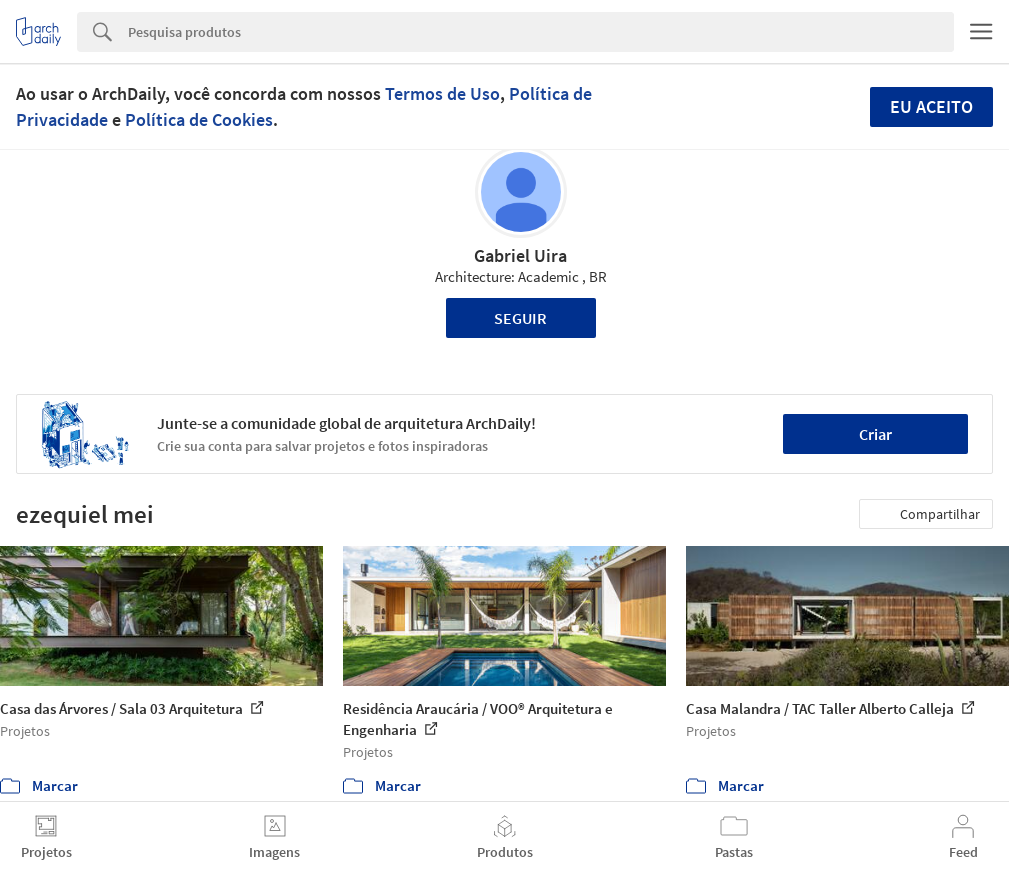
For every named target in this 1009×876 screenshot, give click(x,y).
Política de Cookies (199, 119)
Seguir (520, 318)
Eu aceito (931, 106)
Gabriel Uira (520, 255)
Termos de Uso (442, 93)
